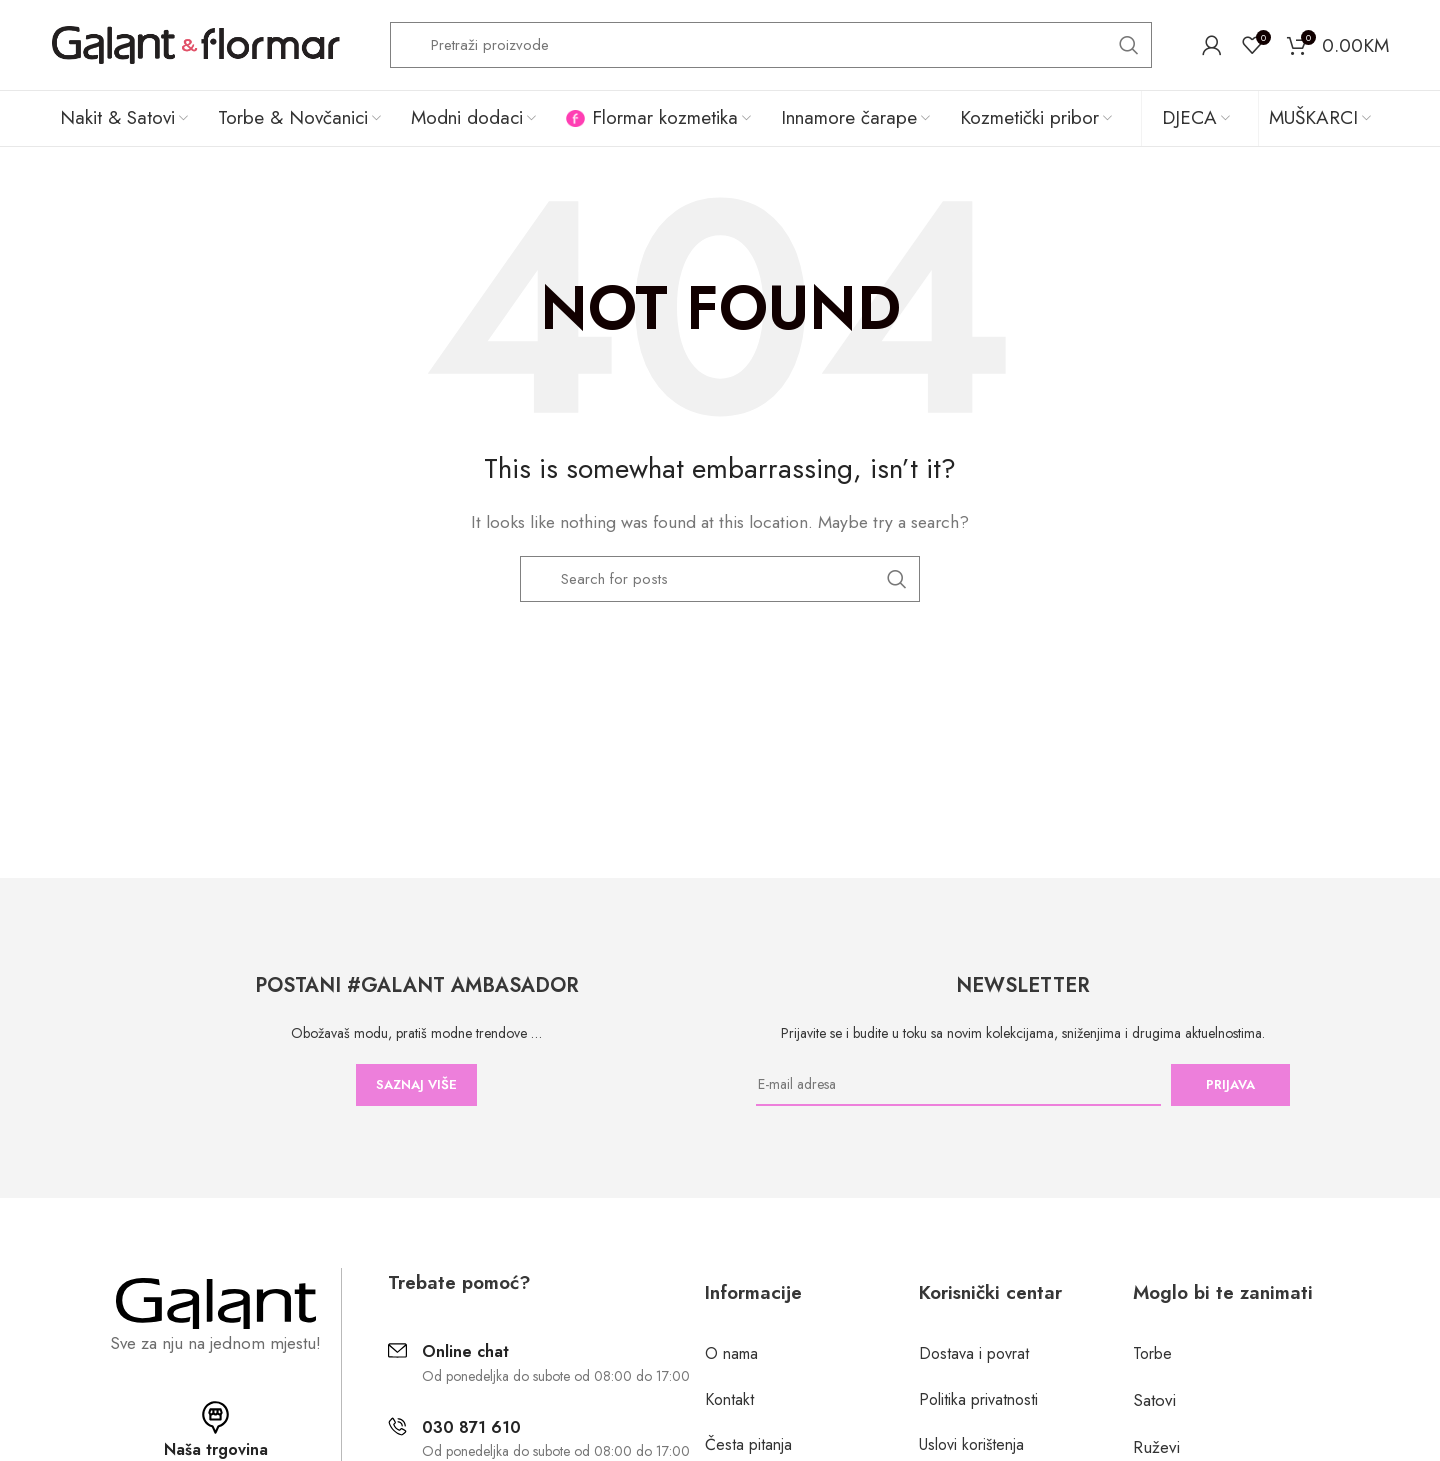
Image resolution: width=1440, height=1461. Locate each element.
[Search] (771, 45)
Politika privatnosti (978, 1399)
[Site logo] (195, 43)
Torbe (1152, 1353)
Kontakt (729, 1399)
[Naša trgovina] (215, 1417)
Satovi (1154, 1400)
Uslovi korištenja (971, 1444)
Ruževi (1156, 1447)
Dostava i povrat (974, 1353)
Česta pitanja (748, 1444)
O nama (731, 1353)
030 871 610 (471, 1427)
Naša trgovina (216, 1449)
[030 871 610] (397, 1426)
